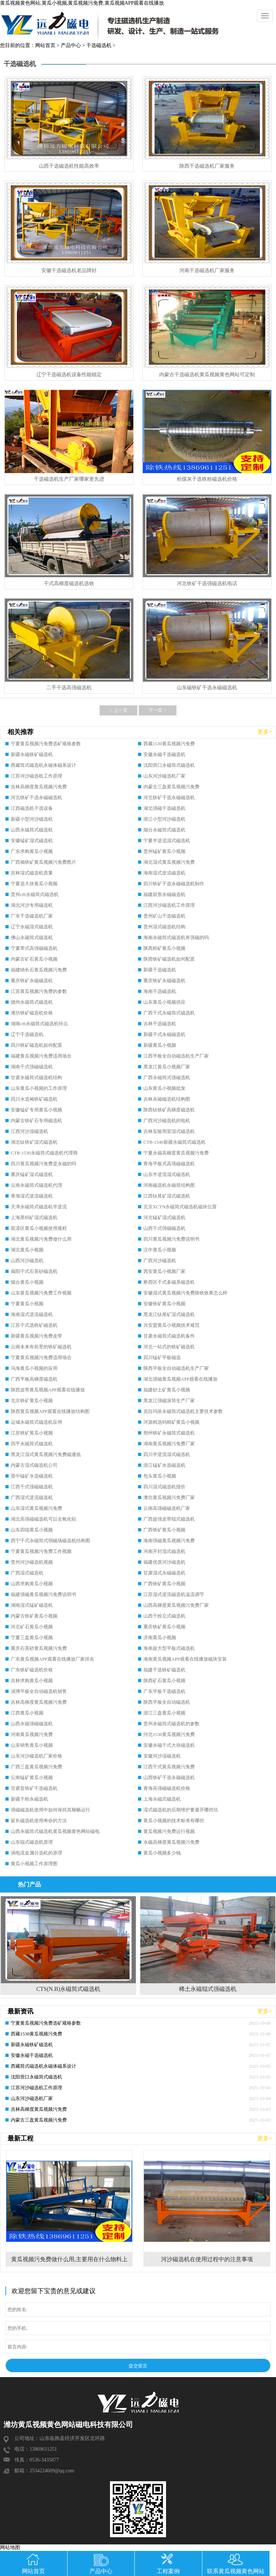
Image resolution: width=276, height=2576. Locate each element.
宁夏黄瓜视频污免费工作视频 (41, 1551)
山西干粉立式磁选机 (164, 1616)
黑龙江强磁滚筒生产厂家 (169, 1400)
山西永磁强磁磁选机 (32, 1723)
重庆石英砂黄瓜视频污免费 (39, 1648)
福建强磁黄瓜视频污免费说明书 (43, 1594)
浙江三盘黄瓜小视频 (164, 1713)
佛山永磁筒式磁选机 (32, 937)
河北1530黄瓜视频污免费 (169, 1734)
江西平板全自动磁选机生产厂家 (176, 1056)
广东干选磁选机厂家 (32, 916)
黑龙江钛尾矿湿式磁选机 (169, 1314)
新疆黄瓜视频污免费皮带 (36, 1336)
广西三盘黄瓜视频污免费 (36, 1766)
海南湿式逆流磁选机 (164, 873)
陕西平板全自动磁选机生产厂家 (176, 1368)
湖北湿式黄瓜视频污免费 (169, 862)
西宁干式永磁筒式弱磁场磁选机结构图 (50, 1540)
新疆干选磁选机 (159, 969)
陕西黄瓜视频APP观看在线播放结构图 (50, 1411)
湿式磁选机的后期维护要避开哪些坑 (180, 1809)
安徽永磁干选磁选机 (164, 754)
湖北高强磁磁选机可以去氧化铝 (43, 1519)
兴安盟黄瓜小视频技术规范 (171, 1325)
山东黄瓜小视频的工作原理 (39, 1088)
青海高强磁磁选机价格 (166, 1788)
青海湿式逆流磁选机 (32, 1196)
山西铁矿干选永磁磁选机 (169, 1777)
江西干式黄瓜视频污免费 (169, 1766)
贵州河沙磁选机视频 (32, 1562)
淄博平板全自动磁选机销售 (39, 1691)
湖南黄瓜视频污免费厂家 (169, 1443)
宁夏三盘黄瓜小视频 (32, 1637)
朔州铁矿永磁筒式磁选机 (169, 1433)
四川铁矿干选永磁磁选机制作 (173, 883)
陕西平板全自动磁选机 (166, 1702)
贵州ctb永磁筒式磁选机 (35, 894)
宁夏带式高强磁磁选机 (34, 948)
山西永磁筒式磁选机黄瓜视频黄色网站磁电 (55, 1831)
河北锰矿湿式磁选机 (164, 1217)
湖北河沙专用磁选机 (32, 905)
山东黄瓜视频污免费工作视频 (41, 1293)
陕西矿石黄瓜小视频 (164, 1680)
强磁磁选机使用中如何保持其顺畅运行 (50, 1809)
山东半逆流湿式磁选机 (166, 1174)
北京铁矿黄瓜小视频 (32, 1400)
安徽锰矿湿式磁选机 (32, 840)
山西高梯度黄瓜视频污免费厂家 (176, 1605)
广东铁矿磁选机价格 (32, 1669)
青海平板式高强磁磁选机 (169, 1163)
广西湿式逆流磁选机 (32, 1497)
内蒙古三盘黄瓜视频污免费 (171, 786)
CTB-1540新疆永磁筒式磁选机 (174, 1142)
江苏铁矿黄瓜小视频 (32, 1433)
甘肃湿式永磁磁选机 (164, 1573)
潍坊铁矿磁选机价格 (32, 1013)
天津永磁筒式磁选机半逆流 (39, 1206)
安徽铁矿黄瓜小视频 (164, 1303)
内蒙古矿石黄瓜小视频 (34, 959)
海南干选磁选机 (159, 991)
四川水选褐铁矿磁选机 (34, 1099)
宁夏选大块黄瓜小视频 (34, 883)
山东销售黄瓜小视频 (32, 1745)
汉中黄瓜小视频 (159, 1249)
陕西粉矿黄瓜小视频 (164, 948)
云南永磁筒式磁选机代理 (36, 1185)
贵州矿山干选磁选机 (164, 916)
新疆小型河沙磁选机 (32, 819)
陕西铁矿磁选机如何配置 (169, 959)
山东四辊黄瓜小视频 (32, 1529)
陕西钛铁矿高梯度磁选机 (169, 1109)
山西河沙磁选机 (27, 1260)
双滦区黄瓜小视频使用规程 (39, 1228)
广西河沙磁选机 (159, 1260)
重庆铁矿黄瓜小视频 (164, 1626)
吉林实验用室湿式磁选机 (169, 1131)
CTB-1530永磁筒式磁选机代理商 (44, 1153)
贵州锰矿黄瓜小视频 (164, 851)
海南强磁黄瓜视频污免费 (169, 1540)
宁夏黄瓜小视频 (27, 1303)
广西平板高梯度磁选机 (34, 1379)
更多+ (264, 732)
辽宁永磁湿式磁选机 (32, 926)
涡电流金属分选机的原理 (36, 1853)
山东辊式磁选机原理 (32, 1842)
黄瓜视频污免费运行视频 (169, 1831)
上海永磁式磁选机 (162, 1799)
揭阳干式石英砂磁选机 (34, 1271)
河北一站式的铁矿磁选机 (169, 1346)
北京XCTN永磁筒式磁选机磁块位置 (180, 1206)
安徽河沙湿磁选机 (162, 1756)
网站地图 (10, 2547)
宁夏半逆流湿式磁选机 (166, 840)
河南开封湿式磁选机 (164, 1551)
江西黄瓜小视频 (27, 1713)
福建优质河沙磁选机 (164, 1562)
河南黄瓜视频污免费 (32, 1734)
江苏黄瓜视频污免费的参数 (39, 991)
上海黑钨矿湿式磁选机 (34, 1217)
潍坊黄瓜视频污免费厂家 (169, 1497)
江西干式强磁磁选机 (32, 1486)
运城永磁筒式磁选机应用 (36, 1422)
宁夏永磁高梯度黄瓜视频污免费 (176, 1153)
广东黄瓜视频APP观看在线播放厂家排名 (52, 1659)
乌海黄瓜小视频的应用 (34, 1368)
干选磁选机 (98, 45)
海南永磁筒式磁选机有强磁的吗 (176, 937)
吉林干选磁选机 (159, 1023)
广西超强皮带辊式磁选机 (169, 1519)
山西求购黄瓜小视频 (32, 1583)
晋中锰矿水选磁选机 (32, 1476)
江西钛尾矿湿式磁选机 (166, 1196)
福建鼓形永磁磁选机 (164, 894)
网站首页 (45, 45)
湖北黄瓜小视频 (27, 1249)
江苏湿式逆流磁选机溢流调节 (173, 1594)
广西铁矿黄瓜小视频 (164, 1529)
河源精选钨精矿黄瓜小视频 (171, 1422)
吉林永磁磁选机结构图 (166, 1099)
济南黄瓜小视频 (159, 1637)
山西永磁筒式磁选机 (32, 829)
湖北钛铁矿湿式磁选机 (34, 1142)
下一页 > (157, 710)
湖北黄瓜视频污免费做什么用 (41, 1239)
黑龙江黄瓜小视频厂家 (166, 1066)
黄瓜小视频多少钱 (162, 1853)
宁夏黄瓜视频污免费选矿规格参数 (46, 743)
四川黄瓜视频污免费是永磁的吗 (43, 1163)
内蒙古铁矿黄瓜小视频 (34, 1616)
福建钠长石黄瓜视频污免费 (39, 969)
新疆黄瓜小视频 (159, 1045)
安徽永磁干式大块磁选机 (169, 1745)
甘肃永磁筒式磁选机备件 (169, 1336)
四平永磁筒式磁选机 (32, 1443)
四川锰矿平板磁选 (162, 1357)
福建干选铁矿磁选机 (164, 1669)
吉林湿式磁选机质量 (32, 873)
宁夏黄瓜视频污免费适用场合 (41, 1357)
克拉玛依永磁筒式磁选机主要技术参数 (183, 1411)
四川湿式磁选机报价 (164, 1486)
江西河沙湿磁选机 (29, 1131)
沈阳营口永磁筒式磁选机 (169, 765)
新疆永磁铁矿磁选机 (32, 754)
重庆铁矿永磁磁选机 (32, 980)
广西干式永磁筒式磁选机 (169, 1013)
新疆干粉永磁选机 (29, 1799)
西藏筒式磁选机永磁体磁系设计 (43, 765)
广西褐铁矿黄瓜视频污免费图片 (43, 862)
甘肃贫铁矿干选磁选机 (34, 1788)
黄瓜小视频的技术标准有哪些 (173, 1820)
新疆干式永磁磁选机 (164, 1034)
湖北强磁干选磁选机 (164, 808)
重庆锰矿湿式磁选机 (32, 1174)
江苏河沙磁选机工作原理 (36, 776)
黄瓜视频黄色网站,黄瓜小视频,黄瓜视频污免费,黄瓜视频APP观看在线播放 (82, 3)
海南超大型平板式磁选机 (169, 1648)
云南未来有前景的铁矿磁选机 (41, 1346)
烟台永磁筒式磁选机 (164, 829)
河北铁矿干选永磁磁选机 (36, 797)
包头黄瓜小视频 (159, 1476)
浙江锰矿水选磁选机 (164, 1465)
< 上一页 (119, 710)
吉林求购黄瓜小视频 (32, 1680)
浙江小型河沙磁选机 (164, 819)
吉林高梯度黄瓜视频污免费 (39, 786)
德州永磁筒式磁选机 (32, 1002)
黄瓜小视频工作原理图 (34, 1863)
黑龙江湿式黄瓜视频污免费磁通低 (46, 1454)
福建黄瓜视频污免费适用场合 (41, 1056)
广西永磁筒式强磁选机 (166, 1077)
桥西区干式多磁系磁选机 (169, 1282)
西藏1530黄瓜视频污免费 (169, 743)
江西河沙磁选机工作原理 (169, 905)
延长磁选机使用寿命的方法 (39, 1820)
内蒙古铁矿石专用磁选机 (36, 1120)
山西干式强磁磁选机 (164, 1228)
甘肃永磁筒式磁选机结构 (36, 1077)
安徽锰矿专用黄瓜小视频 (36, 1109)
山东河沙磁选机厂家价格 (36, 1756)
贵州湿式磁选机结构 (164, 926)
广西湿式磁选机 (27, 1573)
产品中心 (71, 45)
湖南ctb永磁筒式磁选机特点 (39, 1023)
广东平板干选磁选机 (164, 1691)
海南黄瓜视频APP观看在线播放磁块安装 (185, 1659)
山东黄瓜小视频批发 (164, 1088)
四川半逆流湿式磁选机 (166, 1454)
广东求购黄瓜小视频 (32, 851)
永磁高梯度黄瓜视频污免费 (171, 1842)
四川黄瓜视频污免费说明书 (171, 1239)
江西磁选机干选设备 (32, 808)
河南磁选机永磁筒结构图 (169, 1185)
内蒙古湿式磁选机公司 (34, 1465)
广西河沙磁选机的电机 (166, 1120)
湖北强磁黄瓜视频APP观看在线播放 (180, 1379)
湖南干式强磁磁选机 (32, 1066)
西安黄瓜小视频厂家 (164, 1271)
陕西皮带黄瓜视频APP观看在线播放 (48, 1389)
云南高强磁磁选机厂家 (166, 1508)
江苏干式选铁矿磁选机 (34, 1325)
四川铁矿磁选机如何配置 (36, 1045)
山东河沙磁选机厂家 (164, 776)
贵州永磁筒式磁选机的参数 (171, 1723)
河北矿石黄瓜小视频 (32, 1626)
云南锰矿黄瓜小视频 (32, 1777)
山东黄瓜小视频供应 (164, 1002)
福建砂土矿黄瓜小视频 (166, 1389)
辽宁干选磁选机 (27, 1034)
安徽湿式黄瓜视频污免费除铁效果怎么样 (185, 1293)
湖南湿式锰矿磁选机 (32, 1605)
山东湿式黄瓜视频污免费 (36, 1508)
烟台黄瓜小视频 (27, 1282)
